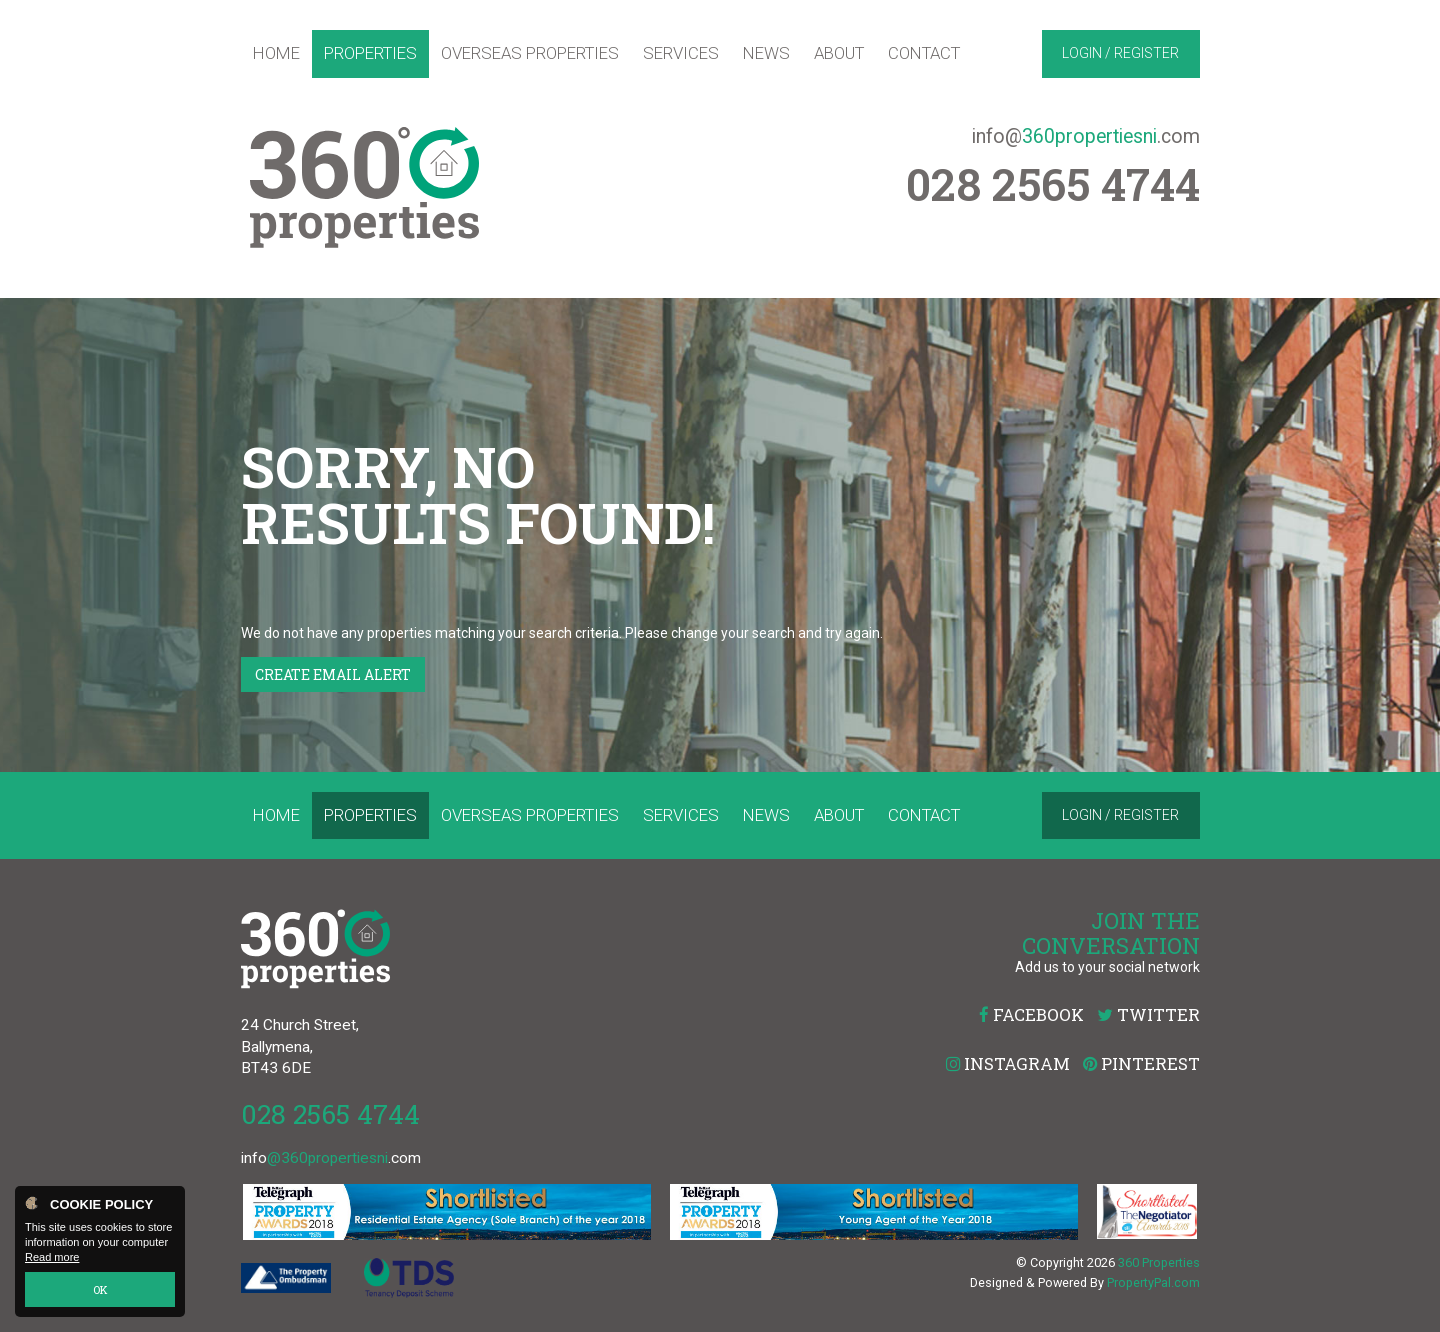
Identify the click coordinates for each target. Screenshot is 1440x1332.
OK (100, 1289)
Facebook (1031, 1014)
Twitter (1148, 1014)
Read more (52, 1258)
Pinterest (1141, 1063)
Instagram (1008, 1063)
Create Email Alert (333, 674)
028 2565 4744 (330, 1113)
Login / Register (1120, 53)
